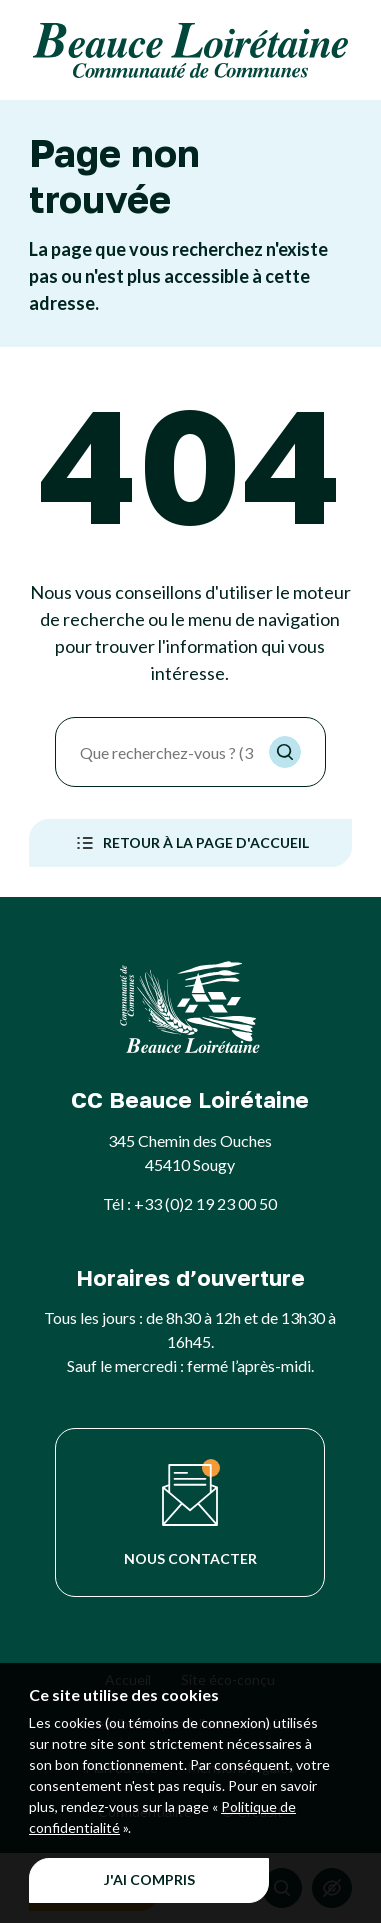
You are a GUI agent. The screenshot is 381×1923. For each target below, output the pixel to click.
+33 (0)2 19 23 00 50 (205, 1203)
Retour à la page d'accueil (190, 843)
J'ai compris (149, 1879)
